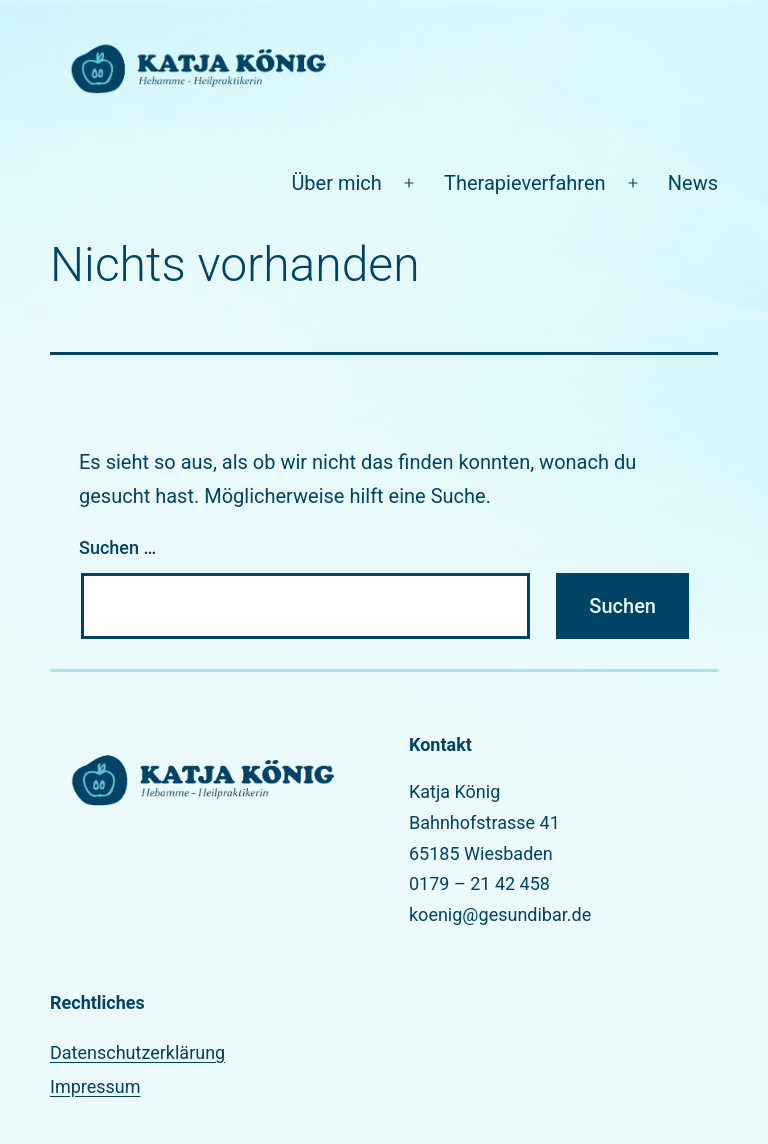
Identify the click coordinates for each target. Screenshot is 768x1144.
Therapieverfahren (525, 183)
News (693, 183)
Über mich (336, 183)
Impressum (95, 1086)
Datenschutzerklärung (137, 1052)
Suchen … (117, 547)
